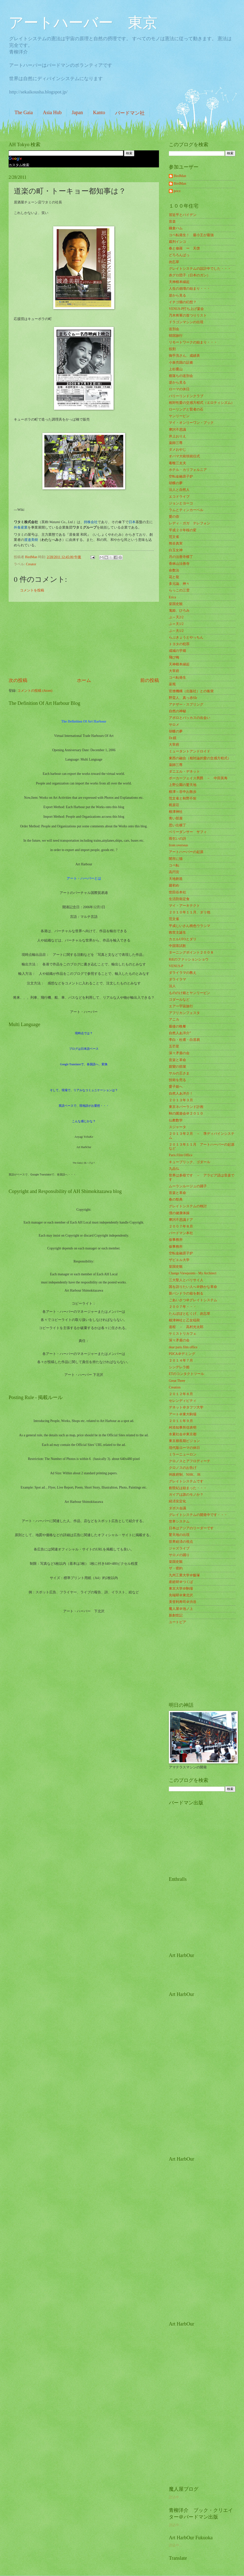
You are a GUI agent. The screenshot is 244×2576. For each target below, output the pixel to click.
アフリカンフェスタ (184, 1013)
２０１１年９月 (181, 1421)
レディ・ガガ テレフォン (189, 523)
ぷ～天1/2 (176, 631)
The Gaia (24, 112)
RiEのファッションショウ (189, 959)
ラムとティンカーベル (186, 510)
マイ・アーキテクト (184, 905)
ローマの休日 (179, 389)
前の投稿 (149, 680)
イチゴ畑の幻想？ (182, 302)
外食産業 (21, 527)
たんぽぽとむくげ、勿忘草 (189, 1313)
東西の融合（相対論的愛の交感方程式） (200, 758)
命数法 (174, 570)
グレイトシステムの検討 (188, 1206)
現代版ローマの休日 (184, 1448)
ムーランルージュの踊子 (188, 1186)
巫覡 (172, 684)
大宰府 (174, 671)
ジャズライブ (179, 1548)
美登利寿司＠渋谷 (182, 1602)
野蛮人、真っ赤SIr (183, 698)
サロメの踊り (179, 1555)
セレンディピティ (182, 1401)
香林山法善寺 (179, 564)
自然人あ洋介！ (181, 1093)
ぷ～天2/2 (176, 617)
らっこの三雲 (179, 590)
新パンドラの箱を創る (186, 1293)
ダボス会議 (177, 1508)
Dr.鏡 (172, 738)
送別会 (174, 329)
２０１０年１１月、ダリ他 (189, 912)
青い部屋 (176, 818)
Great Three (177, 1381)
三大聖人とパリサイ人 (186, 1280)
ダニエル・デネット (184, 771)
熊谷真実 (176, 543)
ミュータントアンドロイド (189, 751)
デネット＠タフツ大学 (186, 1407)
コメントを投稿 (32, 590)
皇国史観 (176, 604)
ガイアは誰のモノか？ (186, 1494)
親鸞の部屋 (177, 1066)
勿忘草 (174, 262)
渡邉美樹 (31, 540)
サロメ (174, 725)
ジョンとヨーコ (181, 503)
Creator (31, 564)
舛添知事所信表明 (182, 1427)
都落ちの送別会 (181, 376)
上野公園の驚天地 (182, 785)
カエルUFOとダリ (182, 939)
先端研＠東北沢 (181, 1595)
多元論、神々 (179, 584)
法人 (172, 986)
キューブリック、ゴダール (189, 1162)
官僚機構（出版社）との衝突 (191, 691)
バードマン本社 (181, 1233)
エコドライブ (179, 496)
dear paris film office (183, 1347)
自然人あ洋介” (180, 1033)
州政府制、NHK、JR (184, 1474)
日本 (132, 522)
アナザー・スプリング (186, 704)
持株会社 (91, 522)
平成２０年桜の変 (182, 530)
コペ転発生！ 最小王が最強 (191, 235)
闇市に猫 (176, 859)
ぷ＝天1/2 (176, 624)
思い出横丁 (177, 825)
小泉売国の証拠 (181, 362)
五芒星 (174, 1046)
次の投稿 (18, 680)
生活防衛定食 (179, 899)
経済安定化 (177, 1501)
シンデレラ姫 (179, 1367)
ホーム (84, 680)
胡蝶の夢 (176, 483)
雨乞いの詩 (177, 838)
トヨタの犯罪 (179, 644)
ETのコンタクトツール (186, 1374)
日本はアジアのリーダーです (191, 1528)
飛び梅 (174, 657)
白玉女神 (176, 550)
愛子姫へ (176, 1086)
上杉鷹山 (176, 369)
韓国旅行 (176, 336)
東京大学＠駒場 (181, 1588)
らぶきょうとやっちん (186, 637)
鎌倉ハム (176, 228)
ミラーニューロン (182, 1454)
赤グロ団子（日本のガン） (189, 275)
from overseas (178, 845)
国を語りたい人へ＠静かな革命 (193, 1287)
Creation (175, 1387)
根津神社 (176, 812)
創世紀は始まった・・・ (188, 1488)
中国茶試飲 (177, 946)
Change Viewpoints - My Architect (192, 1273)
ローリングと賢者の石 (186, 409)
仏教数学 (176, 1120)
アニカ (174, 1019)
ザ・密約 (176, 1568)
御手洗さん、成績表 (184, 355)
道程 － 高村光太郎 (186, 1327)
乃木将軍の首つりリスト (188, 315)
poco (177, 191)
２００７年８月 (181, 1226)
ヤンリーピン (179, 416)
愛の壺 (174, 516)
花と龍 (174, 577)
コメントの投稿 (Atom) (34, 691)
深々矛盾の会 (179, 1053)
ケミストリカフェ (182, 1333)
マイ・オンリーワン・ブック (191, 423)
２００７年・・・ (182, 1307)
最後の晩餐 (177, 1026)
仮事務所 (176, 1240)
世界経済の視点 (181, 1542)
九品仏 (174, 1169)
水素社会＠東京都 (182, 1434)
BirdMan (180, 176)
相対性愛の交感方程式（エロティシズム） (201, 403)
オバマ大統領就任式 (184, 456)
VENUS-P (176, 966)
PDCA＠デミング (182, 1354)
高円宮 (174, 872)
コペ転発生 (177, 677)
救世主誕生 (177, 932)
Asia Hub (52, 112)
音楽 (172, 221)
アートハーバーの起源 (186, 852)
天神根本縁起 (179, 282)
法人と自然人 (179, 490)
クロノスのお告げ (182, 1468)
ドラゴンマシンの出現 (186, 322)
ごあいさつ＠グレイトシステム (193, 1300)
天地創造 (176, 879)
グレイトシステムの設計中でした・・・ (200, 268)
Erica (172, 597)
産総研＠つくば (181, 1582)
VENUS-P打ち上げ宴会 (186, 309)
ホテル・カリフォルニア (188, 470)
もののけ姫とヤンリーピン (189, 993)
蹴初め (174, 885)
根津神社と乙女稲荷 (184, 1320)
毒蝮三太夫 (177, 463)
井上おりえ (177, 436)
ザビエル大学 (179, 1260)
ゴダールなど (179, 999)
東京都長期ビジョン (184, 1441)
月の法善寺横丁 (181, 557)
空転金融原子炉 (181, 476)
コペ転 (174, 865)
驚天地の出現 (179, 1535)
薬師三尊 (176, 443)
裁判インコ (177, 242)
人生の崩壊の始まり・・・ (189, 288)
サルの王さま (179, 1073)
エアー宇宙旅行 (181, 1006)
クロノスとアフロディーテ (189, 1461)
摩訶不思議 (177, 429)
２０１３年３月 (181, 1100)
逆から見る (177, 295)
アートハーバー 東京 (83, 23)
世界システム (179, 1521)
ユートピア (177, 1622)
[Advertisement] (84, 639)
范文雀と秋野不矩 (182, 798)
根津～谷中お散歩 (182, 792)
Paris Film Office (180, 1155)
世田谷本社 (177, 892)
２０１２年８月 (181, 1394)
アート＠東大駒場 (182, 1414)
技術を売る (177, 1080)
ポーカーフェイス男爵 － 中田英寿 (198, 778)
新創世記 (176, 1615)
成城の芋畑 (177, 651)
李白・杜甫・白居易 (184, 1040)
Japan (77, 112)
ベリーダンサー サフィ (188, 832)
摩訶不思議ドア (181, 1220)
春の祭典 (176, 1199)
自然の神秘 (177, 711)
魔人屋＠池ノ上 (181, 1609)
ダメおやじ (177, 449)
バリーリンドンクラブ (186, 396)
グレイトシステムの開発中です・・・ (198, 1515)
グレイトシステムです (186, 1481)
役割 (172, 349)
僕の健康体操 (179, 1213)
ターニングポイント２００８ (191, 952)
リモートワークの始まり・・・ (193, 342)
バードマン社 (130, 113)
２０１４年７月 (181, 1360)
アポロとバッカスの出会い (189, 718)
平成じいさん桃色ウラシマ (189, 926)
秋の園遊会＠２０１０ (186, 1113)
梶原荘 (174, 805)
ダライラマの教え (182, 973)
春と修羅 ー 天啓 (184, 248)
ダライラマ (177, 979)
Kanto (99, 112)
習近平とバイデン (182, 215)
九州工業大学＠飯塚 (184, 1575)
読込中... (175, 2497)
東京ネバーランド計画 (186, 1107)
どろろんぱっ (179, 255)
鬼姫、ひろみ (179, 610)
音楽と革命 (177, 1060)
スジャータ (177, 1127)
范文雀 (174, 537)
